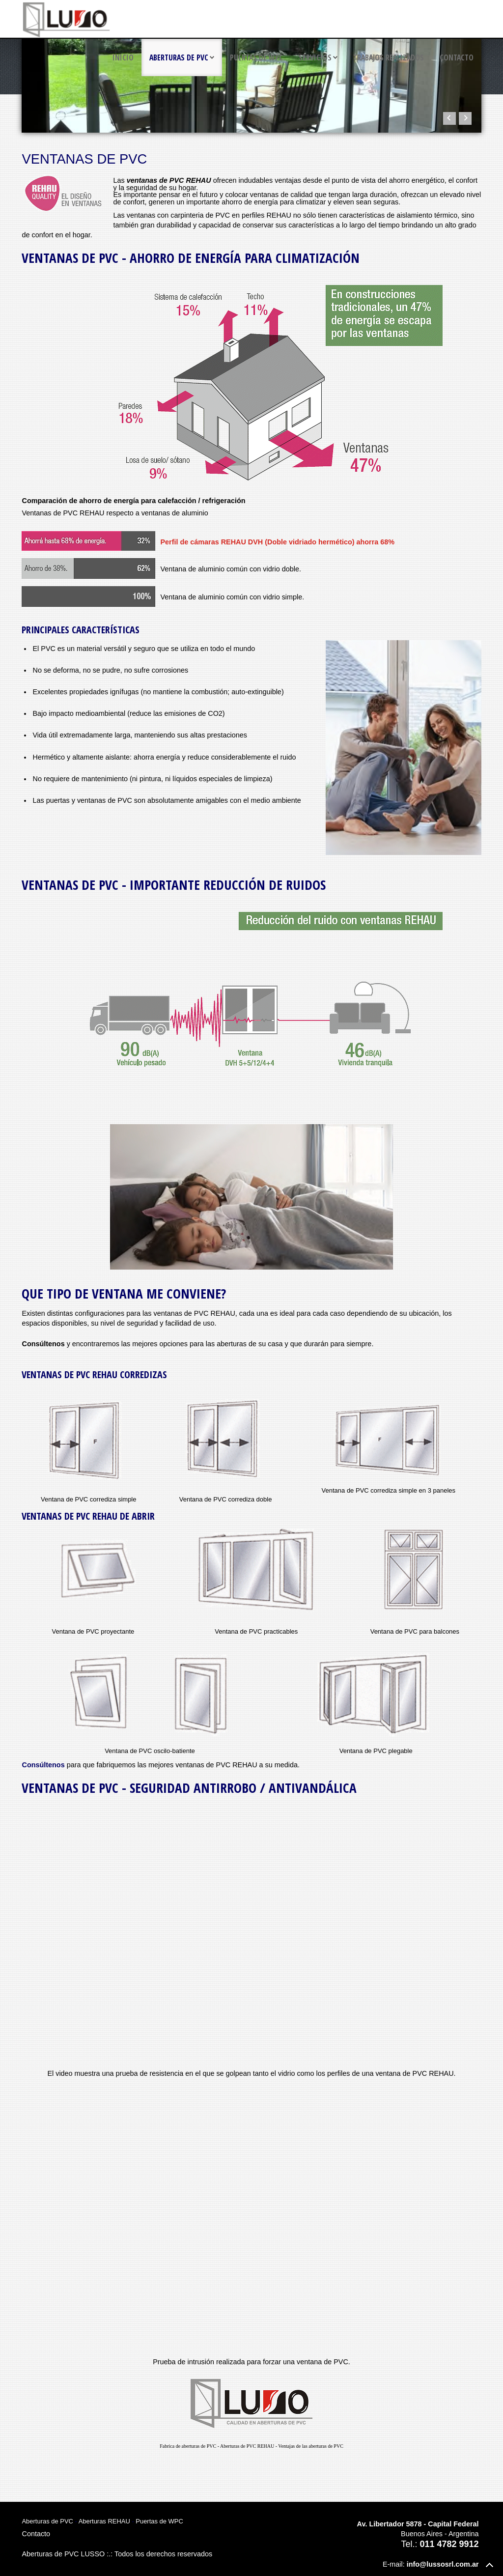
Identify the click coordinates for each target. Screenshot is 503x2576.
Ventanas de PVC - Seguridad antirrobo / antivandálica (189, 1788)
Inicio (123, 57)
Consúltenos (43, 1765)
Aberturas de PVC (178, 57)
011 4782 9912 (448, 2544)
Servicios (315, 57)
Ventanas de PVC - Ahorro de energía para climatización (191, 258)
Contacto (457, 57)
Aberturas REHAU (104, 2521)
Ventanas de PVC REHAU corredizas (94, 1374)
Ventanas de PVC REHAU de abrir (88, 1516)
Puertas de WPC (256, 57)
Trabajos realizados (388, 57)
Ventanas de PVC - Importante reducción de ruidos (174, 885)
